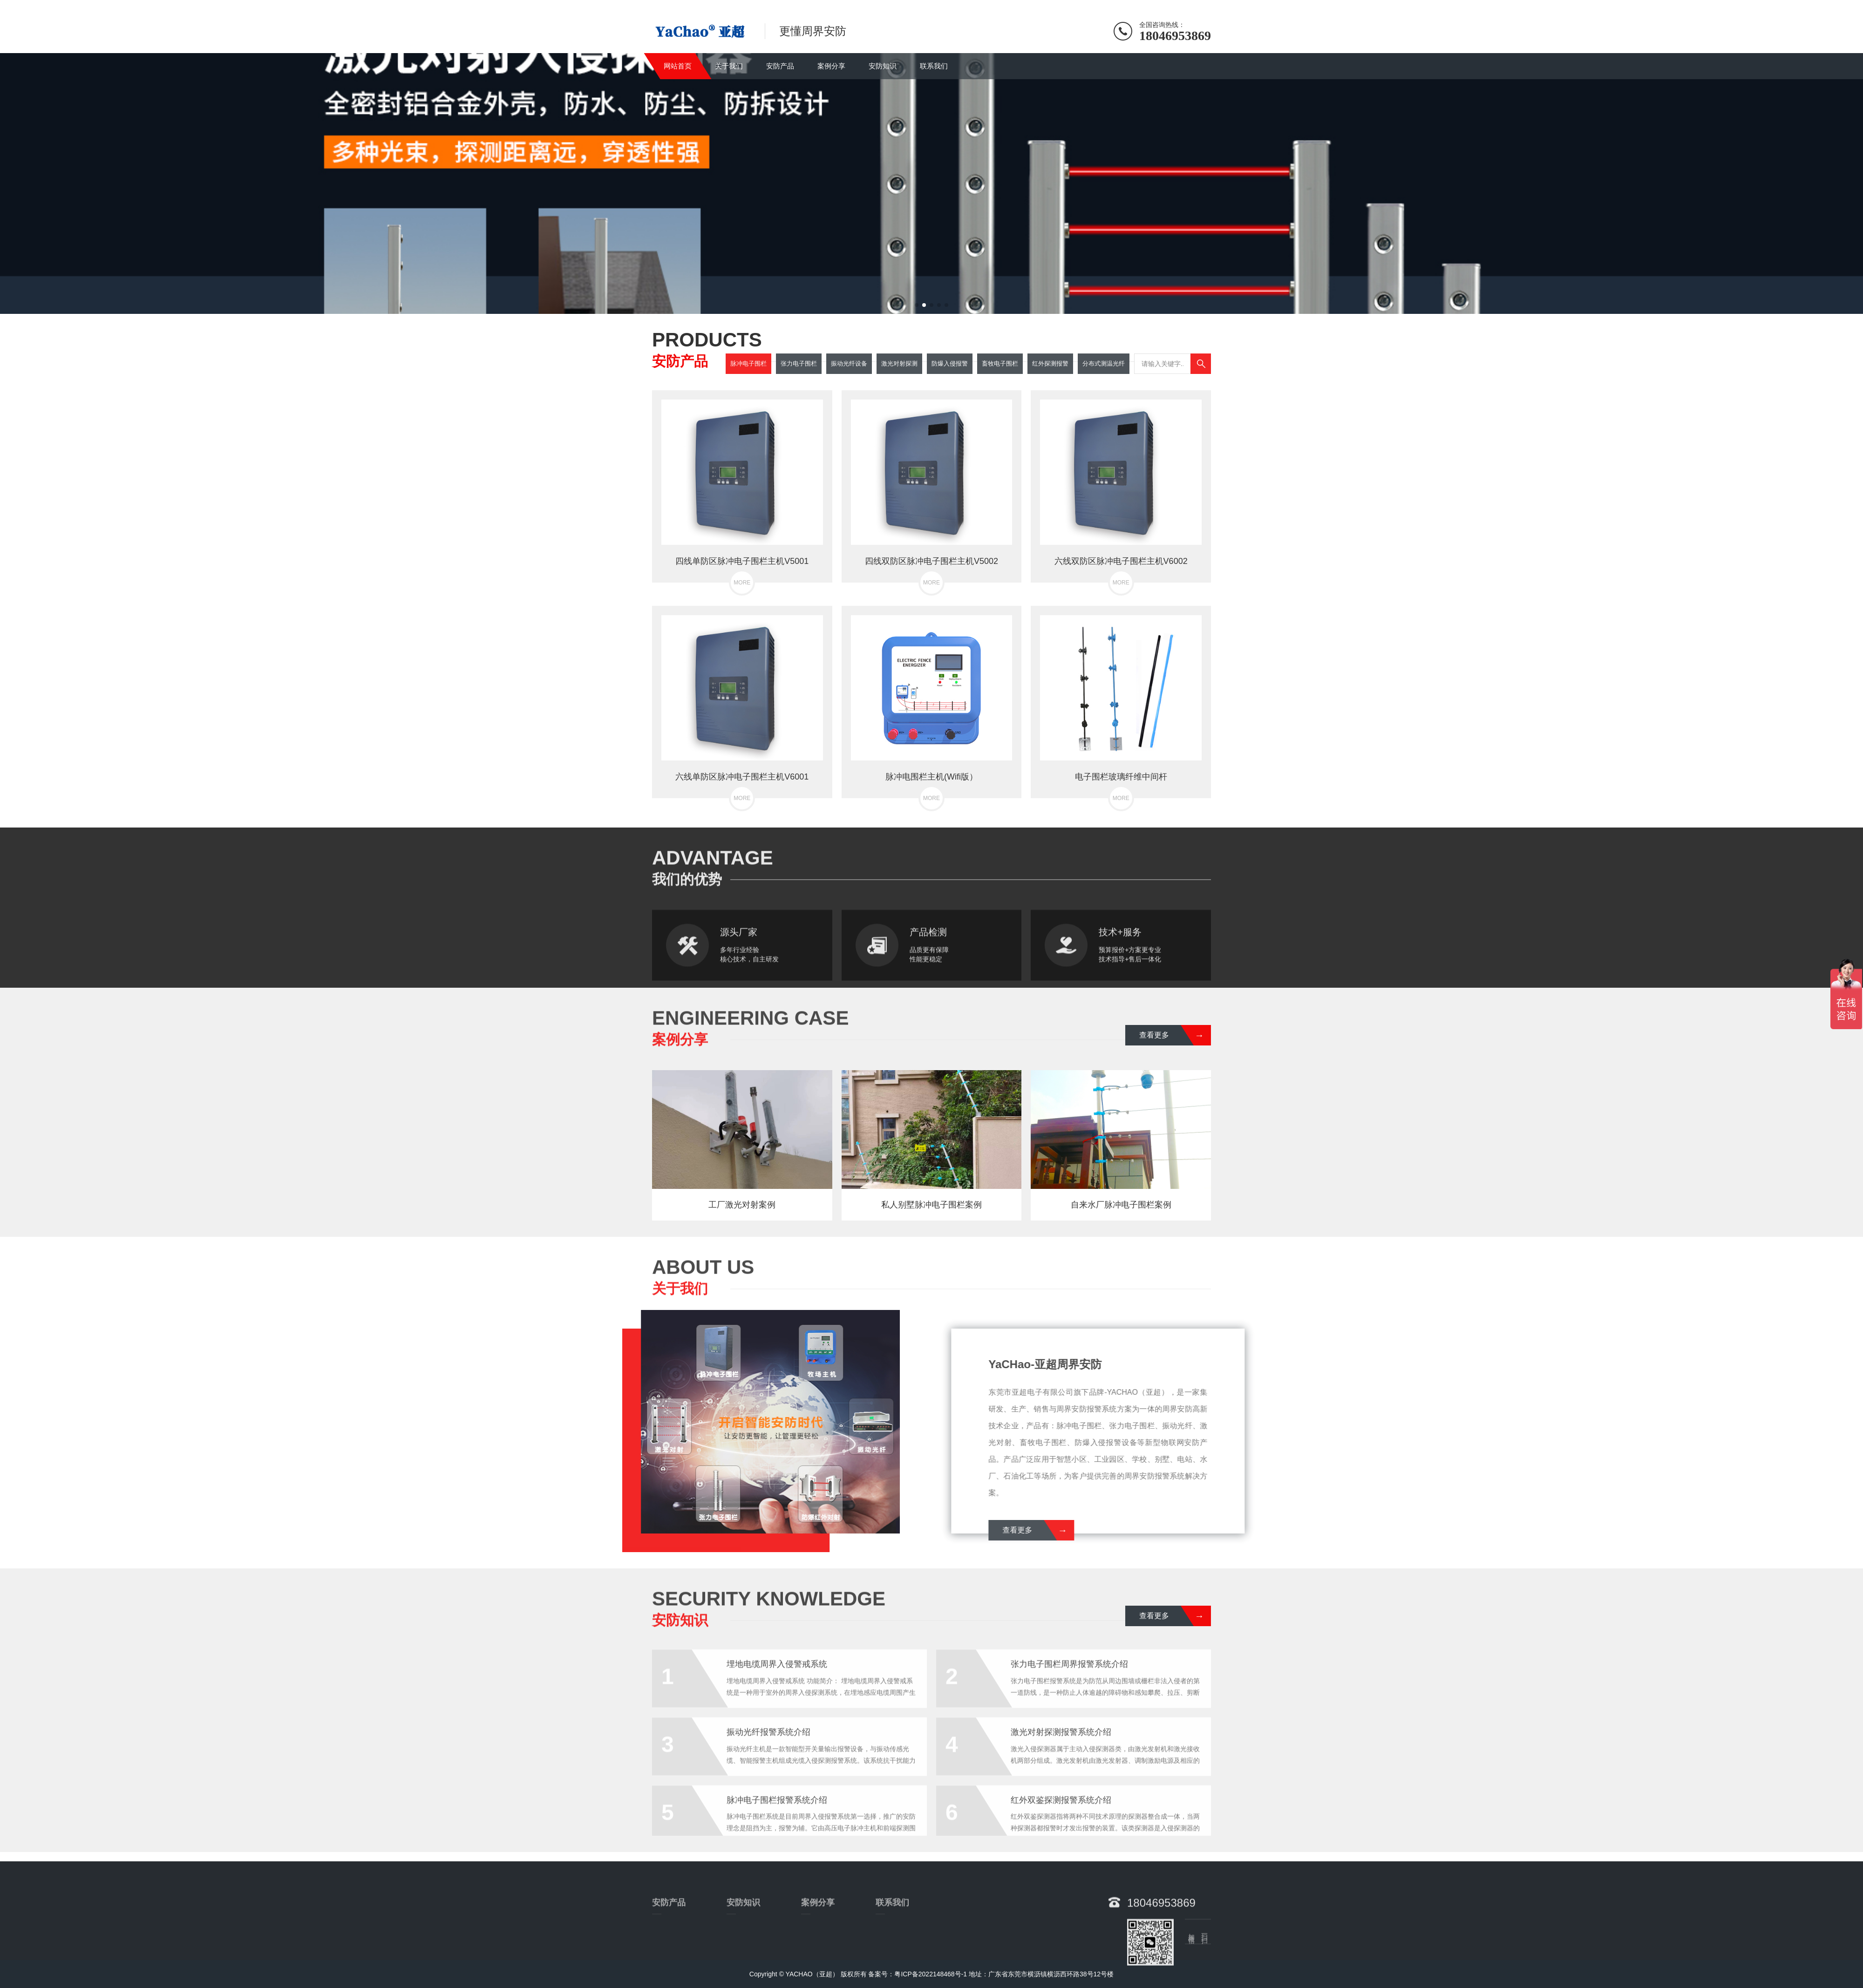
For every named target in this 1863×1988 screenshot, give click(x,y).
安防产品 (780, 66)
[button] (916, 305)
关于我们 (729, 66)
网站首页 (678, 66)
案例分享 (831, 66)
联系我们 (934, 66)
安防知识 (883, 66)
